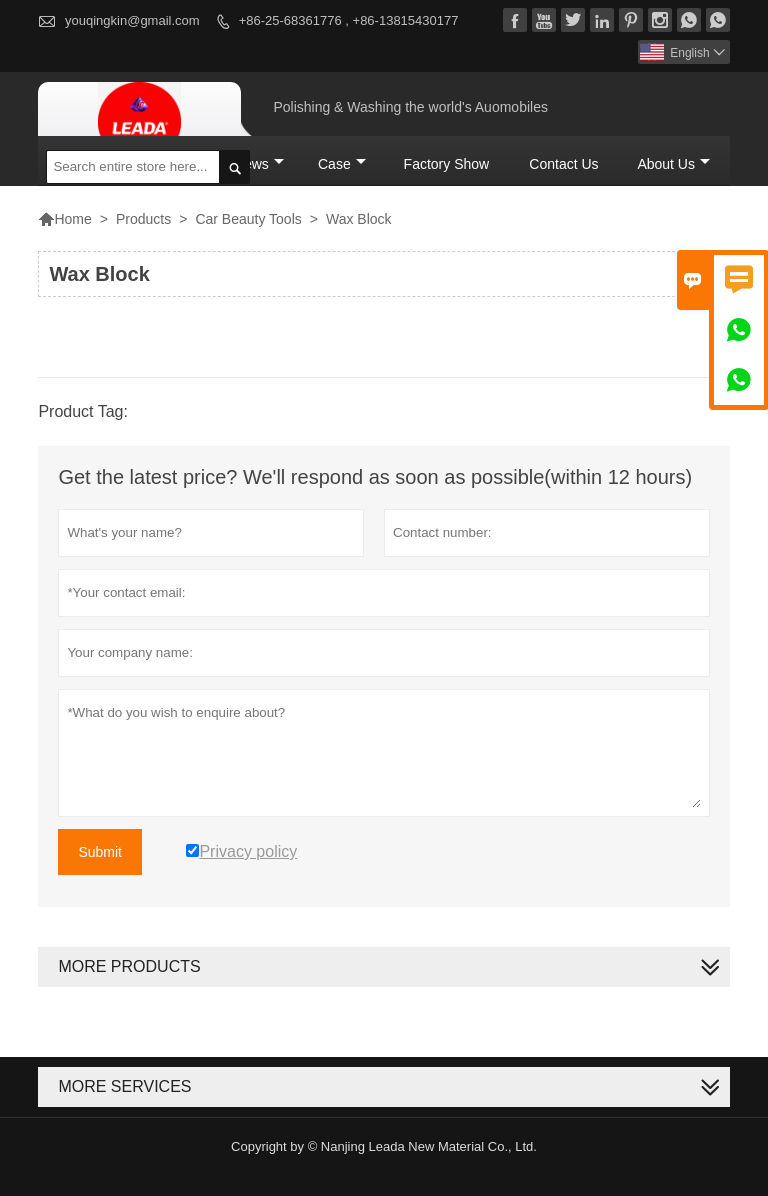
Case (342, 164)
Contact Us (563, 164)
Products (143, 219)
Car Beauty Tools (248, 219)
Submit (100, 852)
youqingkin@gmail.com (132, 20)
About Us (673, 164)
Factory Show (447, 164)
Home (64, 219)
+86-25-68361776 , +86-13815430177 (349, 20)
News (259, 164)
